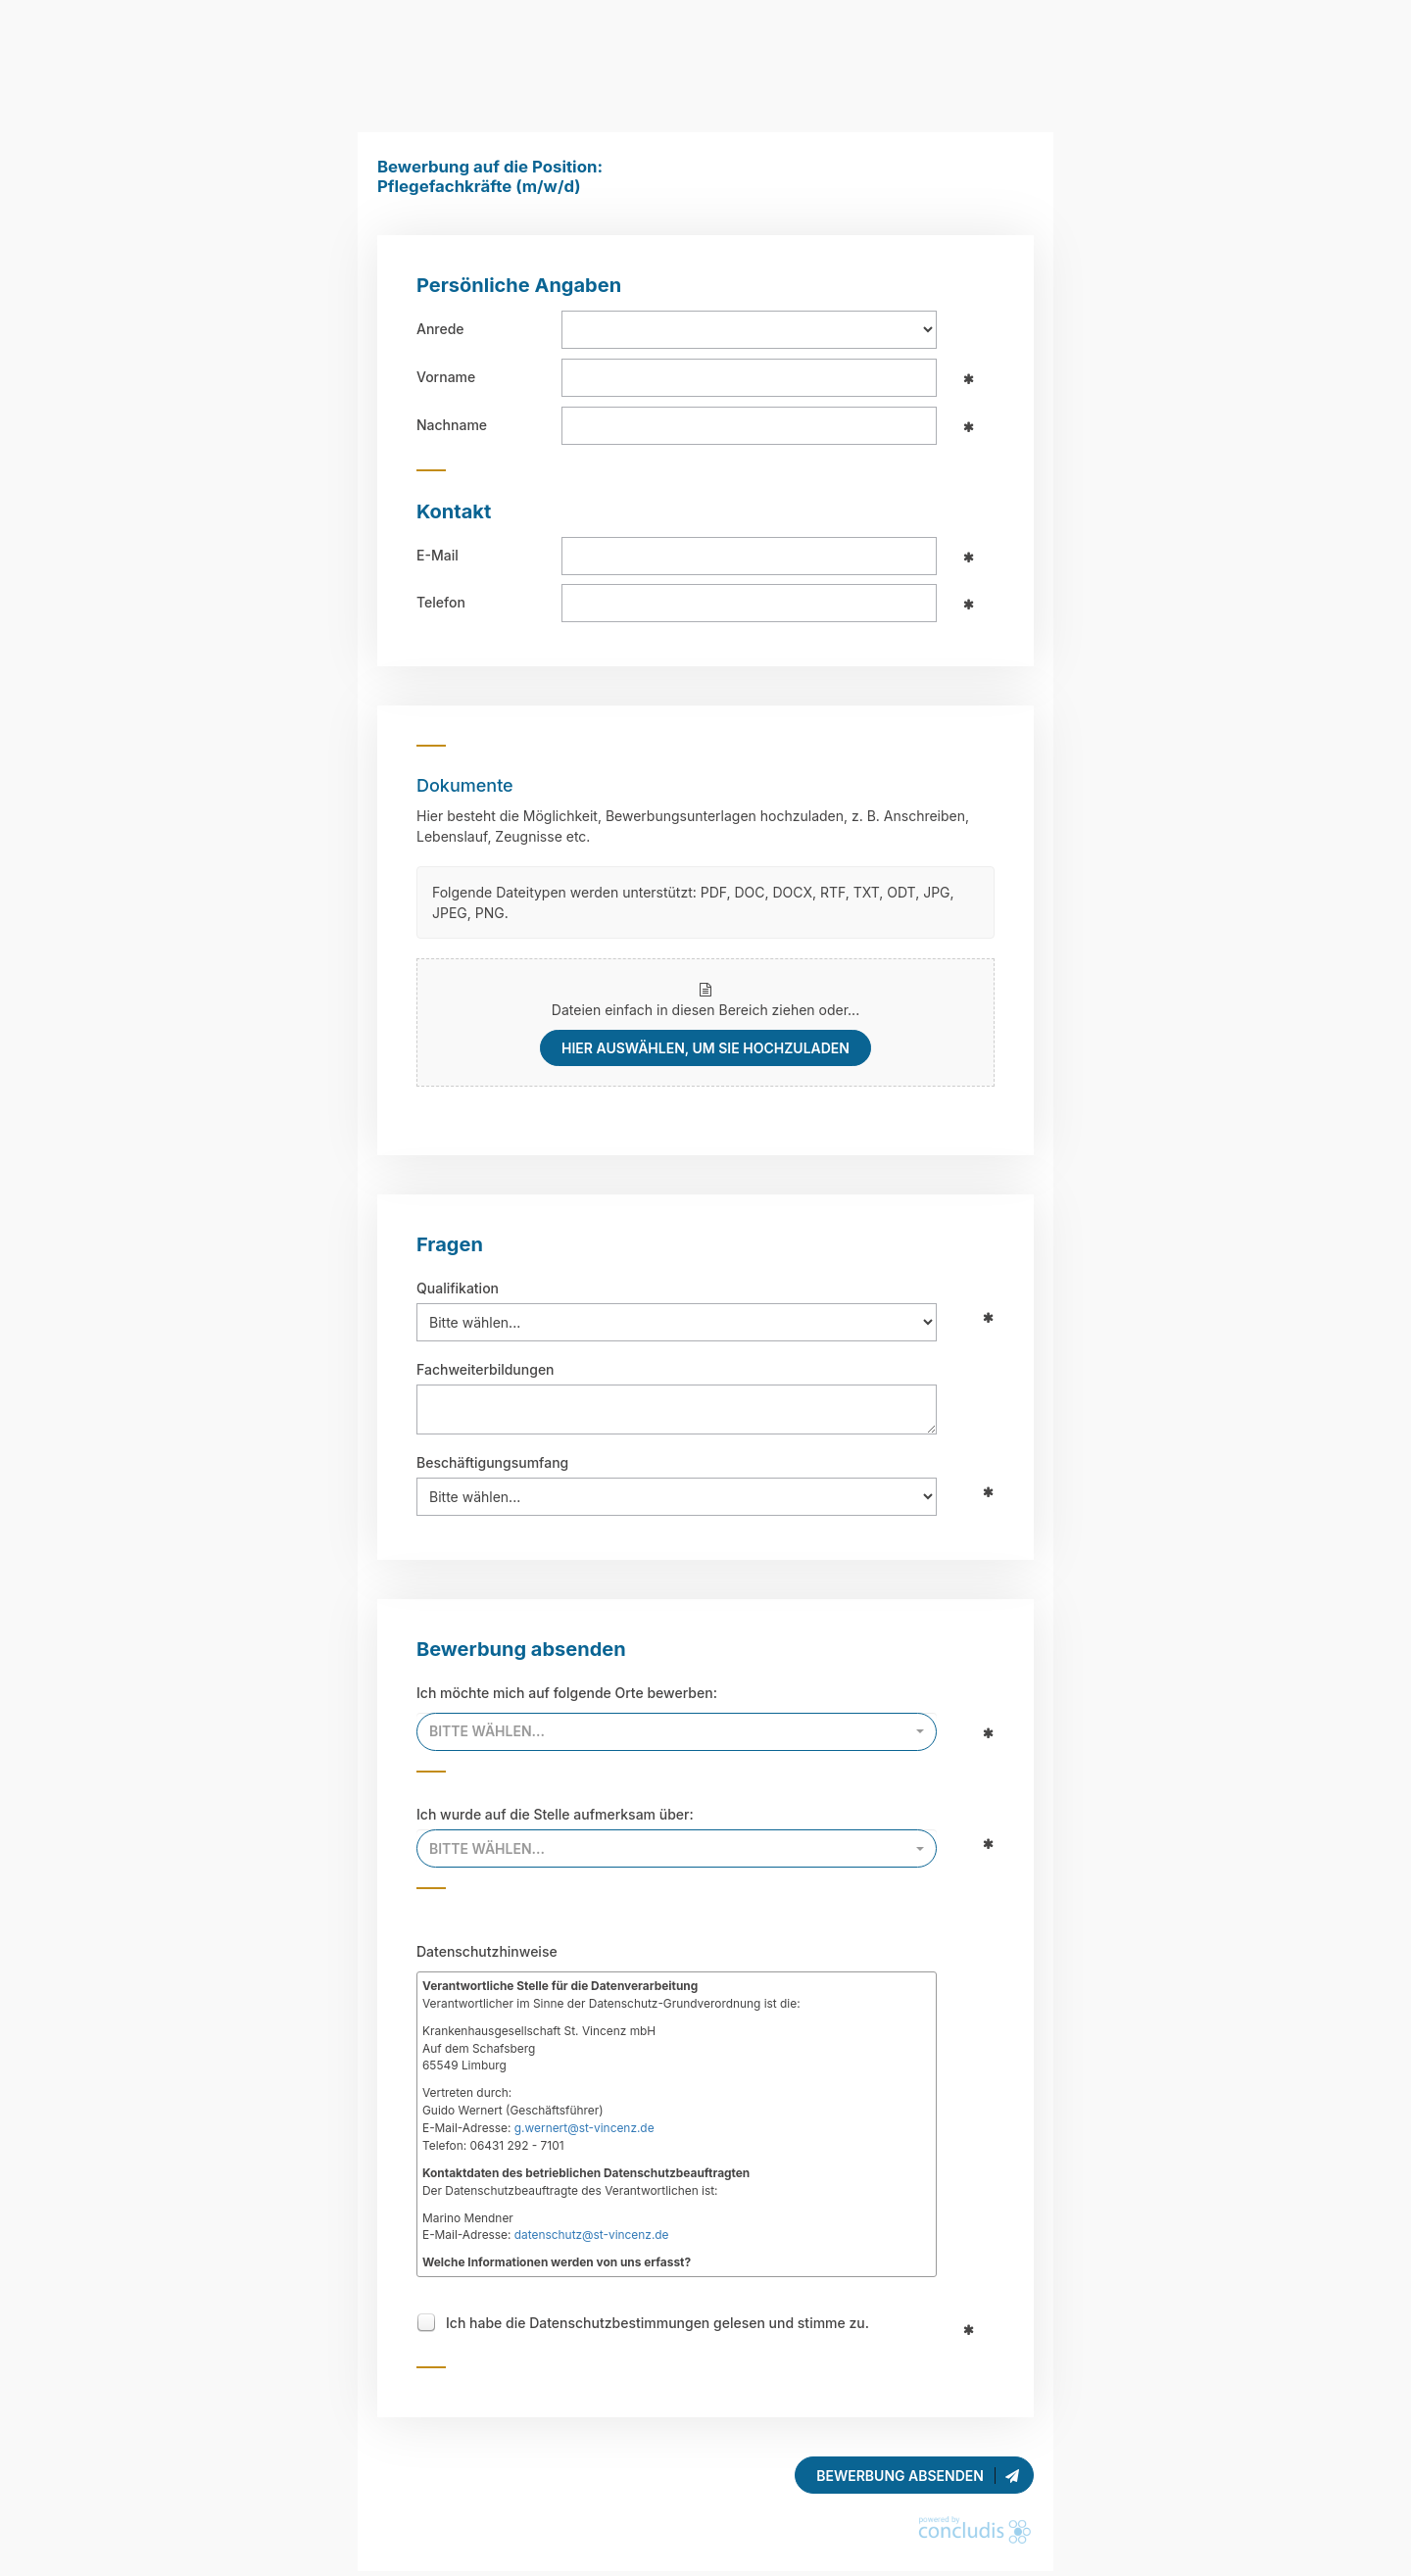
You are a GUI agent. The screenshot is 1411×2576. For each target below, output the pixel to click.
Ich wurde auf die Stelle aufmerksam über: (555, 1814)
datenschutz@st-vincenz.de (591, 2234)
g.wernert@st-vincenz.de (584, 2127)
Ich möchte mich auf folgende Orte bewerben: (566, 1692)
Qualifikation (457, 1288)
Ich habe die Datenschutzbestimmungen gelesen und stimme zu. (657, 2324)
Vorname (445, 376)
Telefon (440, 602)
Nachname (451, 424)
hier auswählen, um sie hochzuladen (705, 1048)
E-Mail (437, 555)
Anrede (440, 328)
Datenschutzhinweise (487, 1951)
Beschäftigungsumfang (492, 1462)
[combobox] (676, 1732)
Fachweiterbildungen (485, 1369)
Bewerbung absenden (919, 2475)
